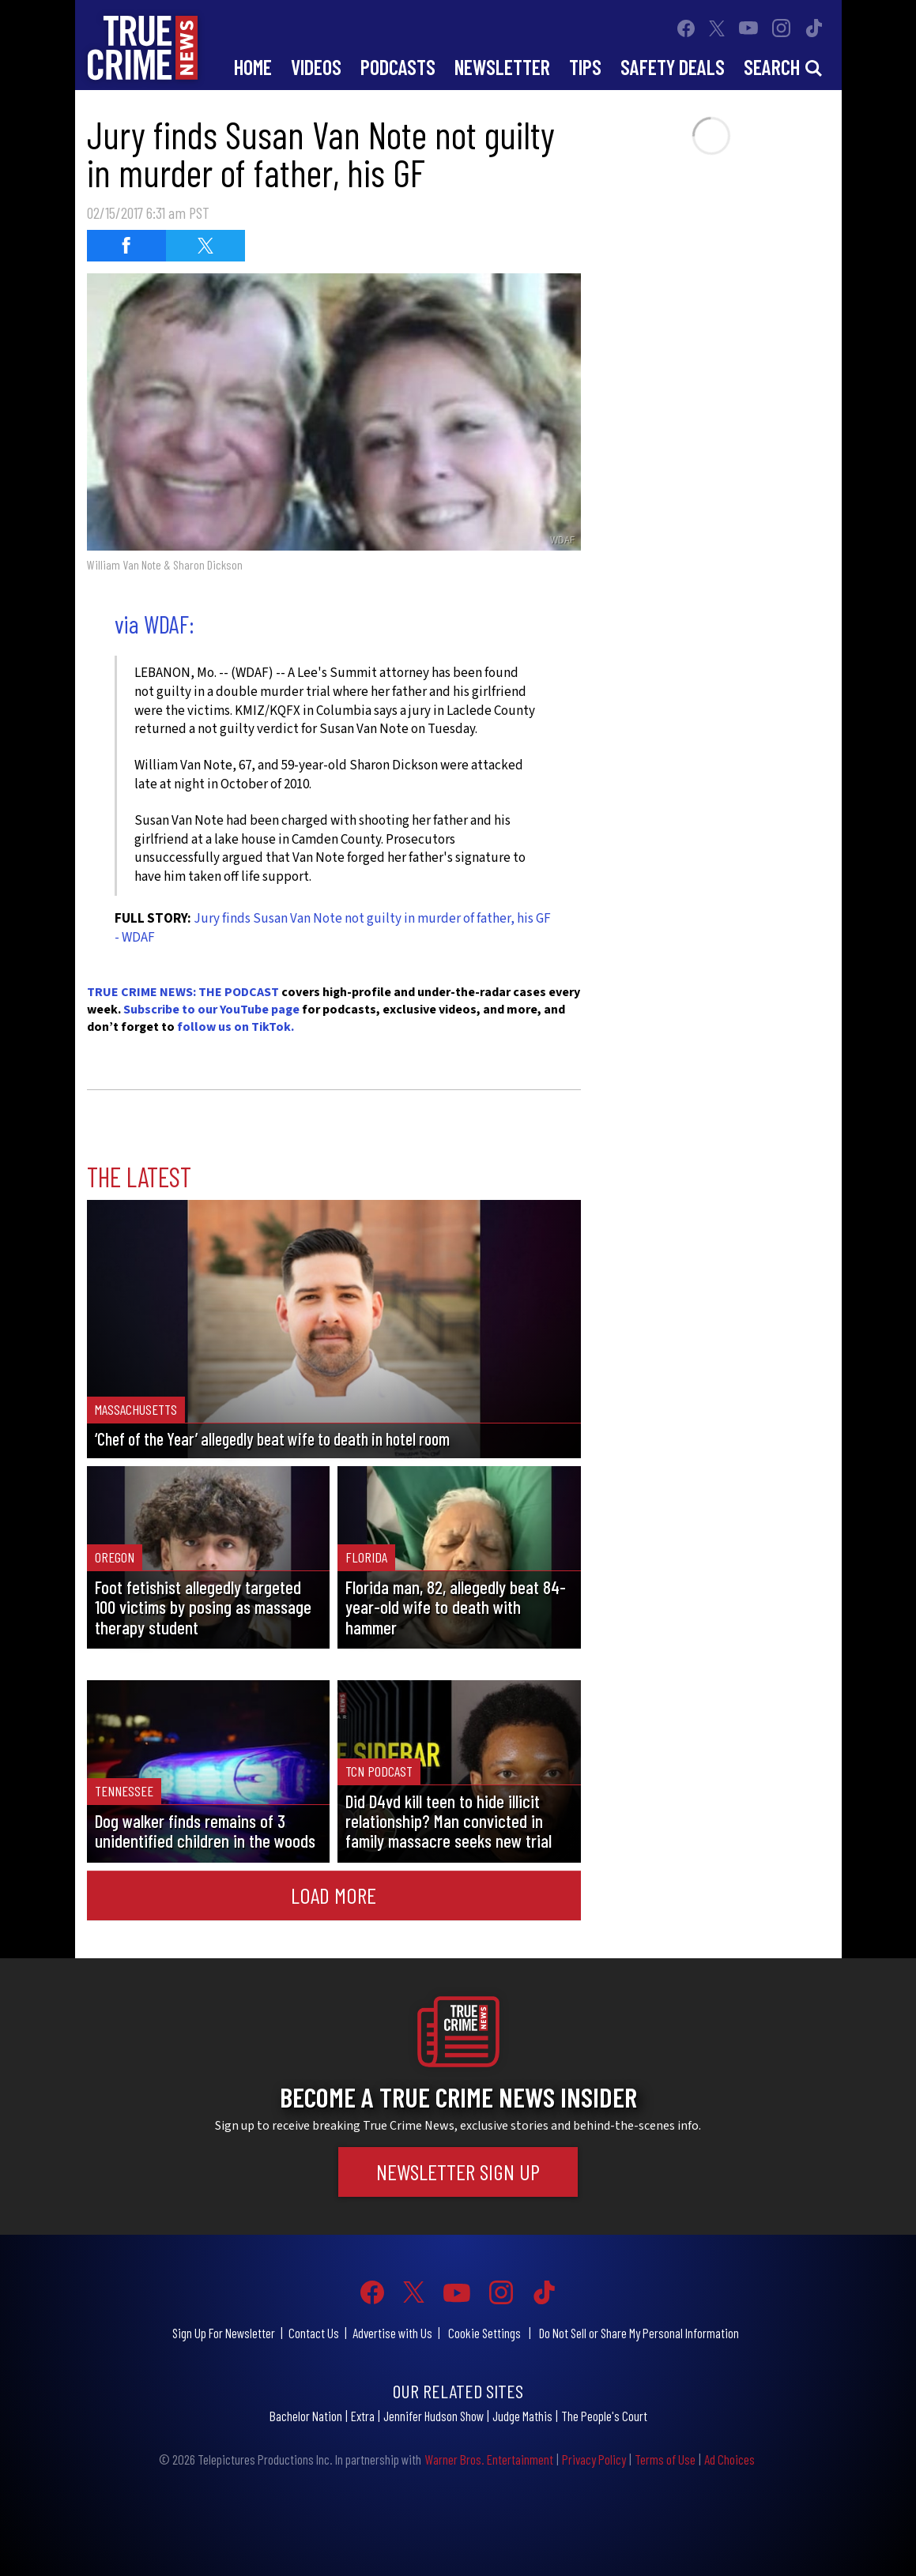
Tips (585, 67)
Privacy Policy (594, 2459)
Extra (363, 2416)
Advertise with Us (392, 2333)
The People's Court (604, 2416)
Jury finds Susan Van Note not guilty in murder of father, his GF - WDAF (333, 928)
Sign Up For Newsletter (223, 2333)
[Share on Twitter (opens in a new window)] (205, 245)
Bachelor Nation (306, 2416)
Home (253, 67)
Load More (333, 1895)
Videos (316, 67)
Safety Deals (672, 67)
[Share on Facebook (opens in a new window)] (126, 245)
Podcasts (397, 67)
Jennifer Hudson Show (433, 2416)
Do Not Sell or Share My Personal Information (639, 2333)
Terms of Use (665, 2459)
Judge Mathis (522, 2416)
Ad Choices (729, 2459)
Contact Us (313, 2333)
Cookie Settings (484, 2333)
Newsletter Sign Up (458, 2171)
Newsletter (502, 67)
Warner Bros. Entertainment (488, 2459)
